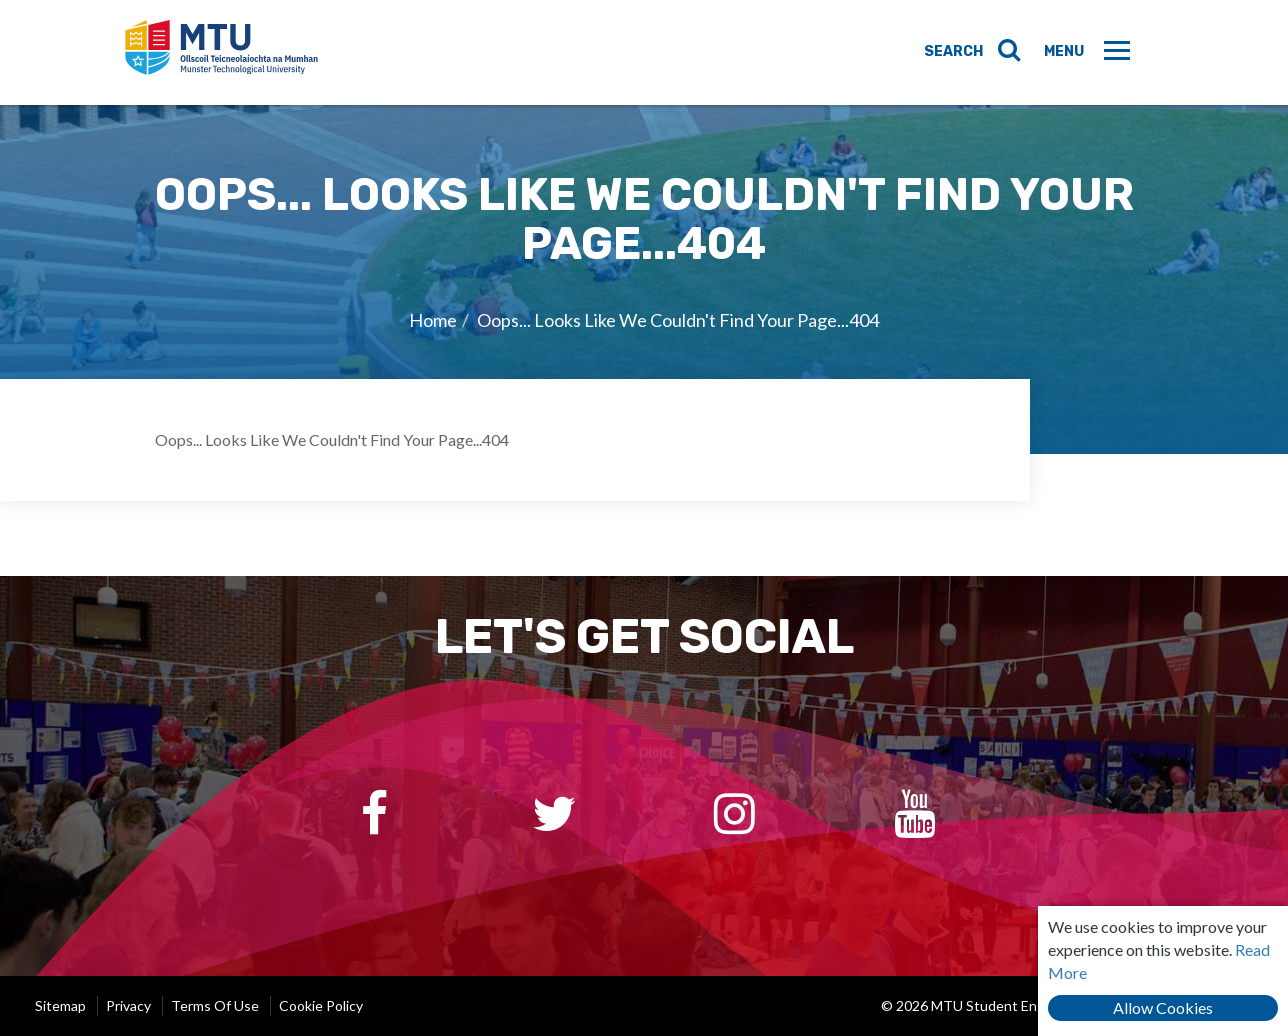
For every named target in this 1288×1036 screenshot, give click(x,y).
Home (433, 320)
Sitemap (60, 1005)
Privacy (128, 1005)
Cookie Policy (321, 1005)
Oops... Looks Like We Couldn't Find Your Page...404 (678, 320)
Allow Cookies (1163, 1007)
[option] (644, 279)
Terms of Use (215, 1005)
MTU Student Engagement (221, 52)
